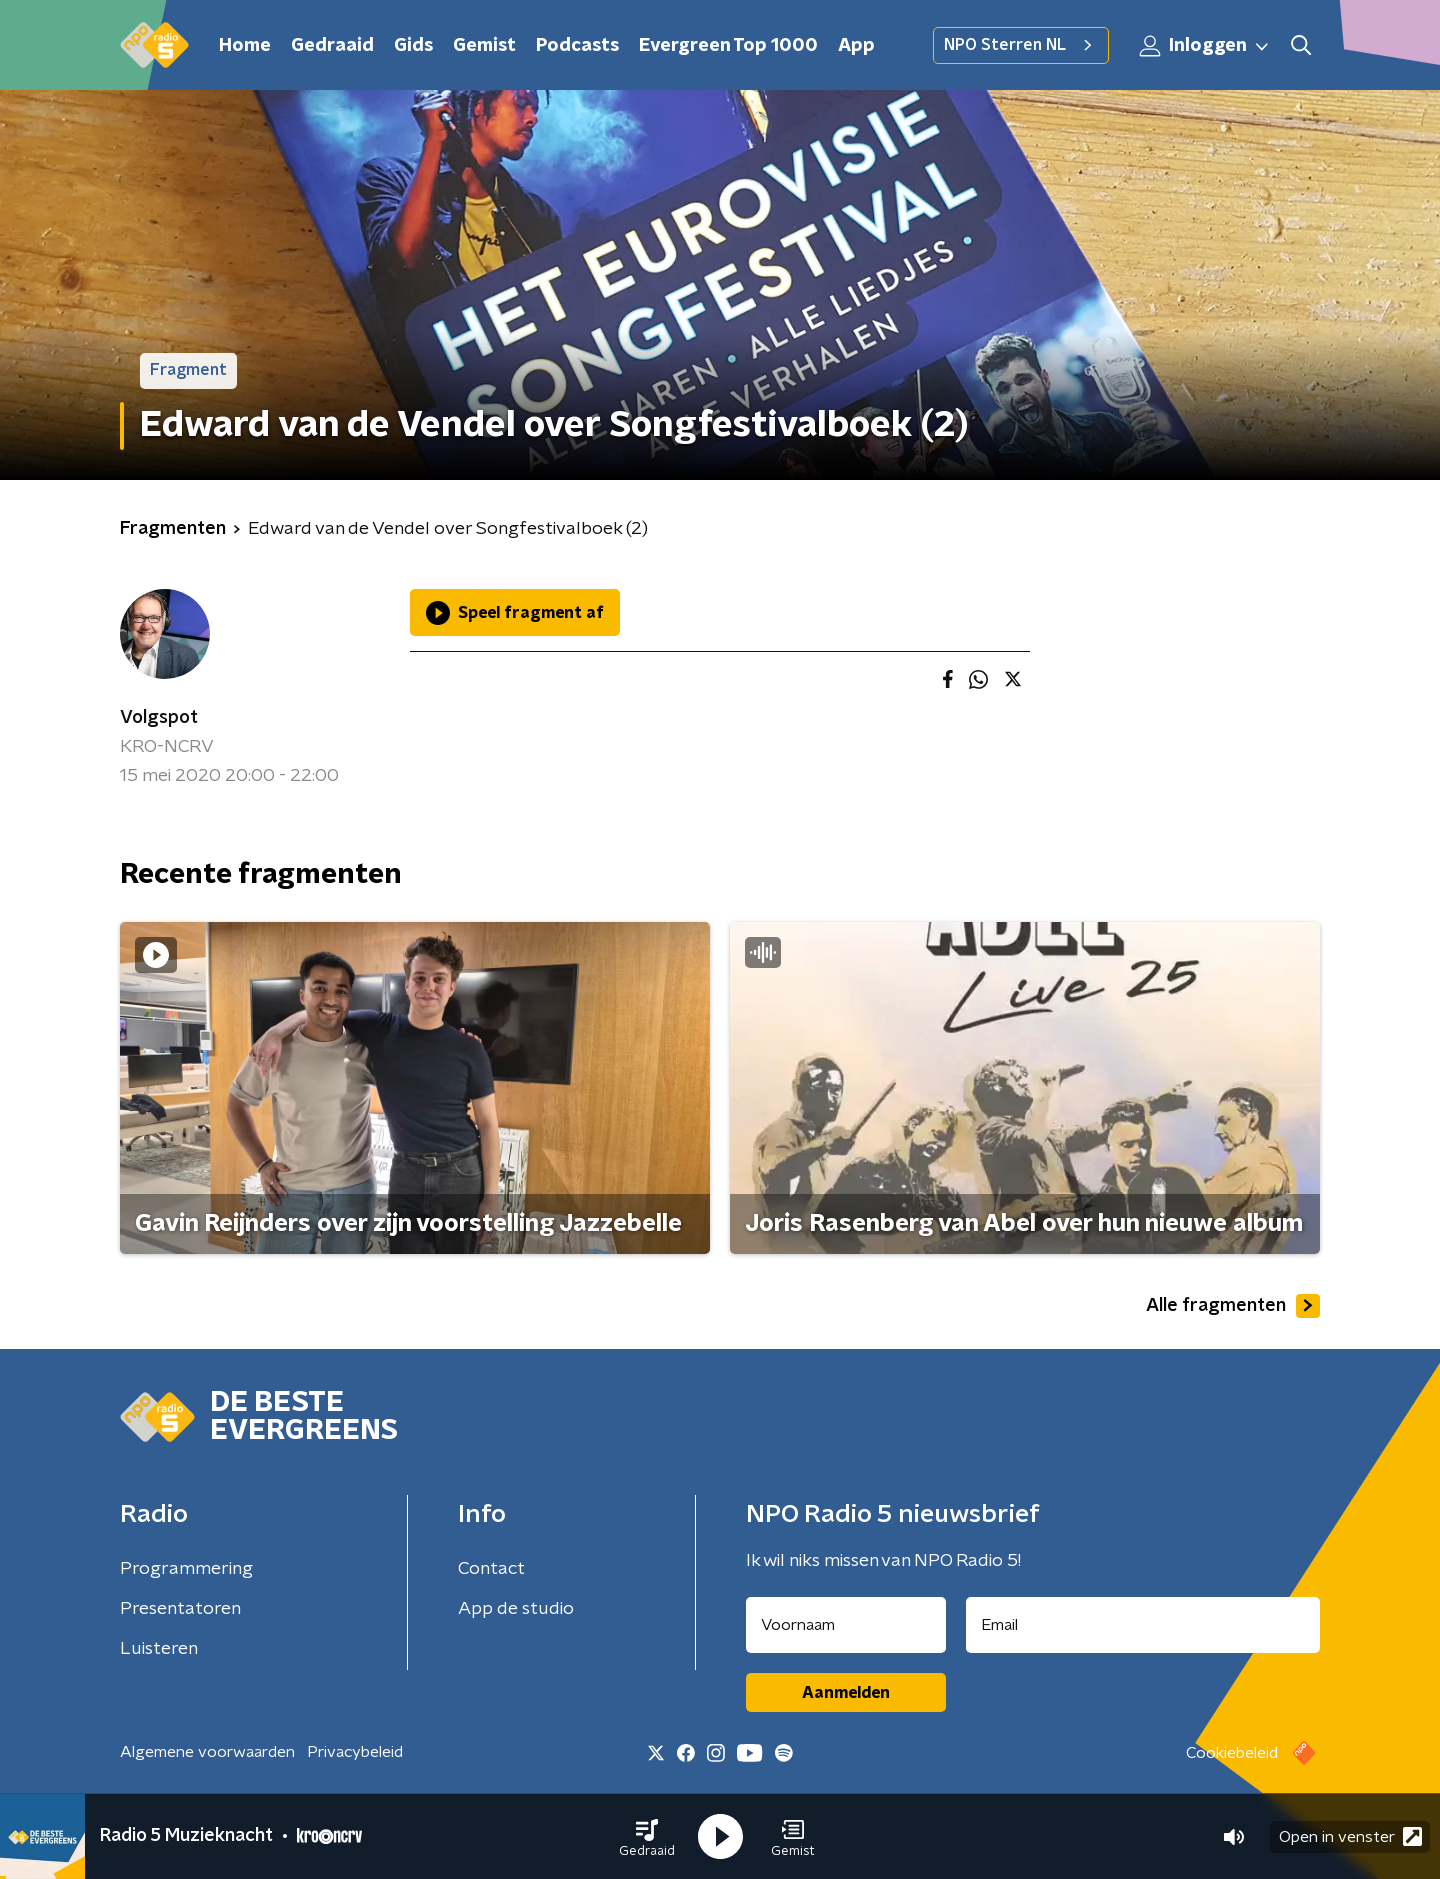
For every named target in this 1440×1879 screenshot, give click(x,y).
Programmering (186, 1569)
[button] (647, 1837)
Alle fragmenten (1233, 1306)
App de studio (516, 1609)
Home (245, 46)
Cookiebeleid (1232, 1753)
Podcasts (577, 46)
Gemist (484, 46)
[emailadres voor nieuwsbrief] (1143, 1625)
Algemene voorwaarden (207, 1752)
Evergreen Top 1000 (728, 46)
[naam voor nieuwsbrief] (846, 1625)
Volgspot (159, 718)
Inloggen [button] (1205, 46)
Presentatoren (180, 1609)
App (856, 46)
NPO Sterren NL (1021, 45)
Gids (413, 46)
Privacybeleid (355, 1752)
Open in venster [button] (1350, 1836)
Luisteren (159, 1649)
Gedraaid (332, 46)
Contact (491, 1569)
